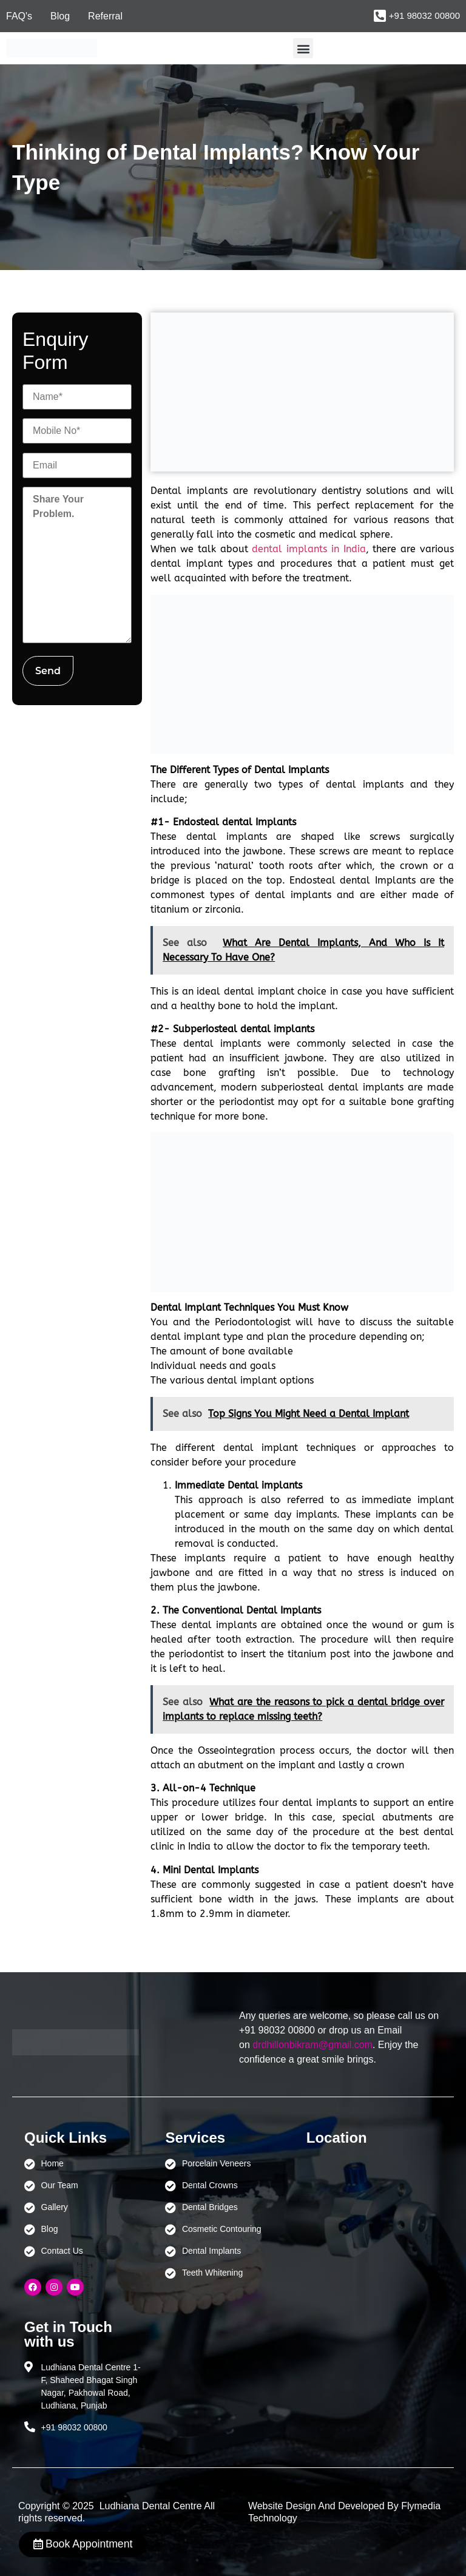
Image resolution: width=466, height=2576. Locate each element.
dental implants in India (308, 549)
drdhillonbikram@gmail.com (312, 2045)
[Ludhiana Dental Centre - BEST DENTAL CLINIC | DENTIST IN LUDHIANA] (364, 2214)
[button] (303, 48)
